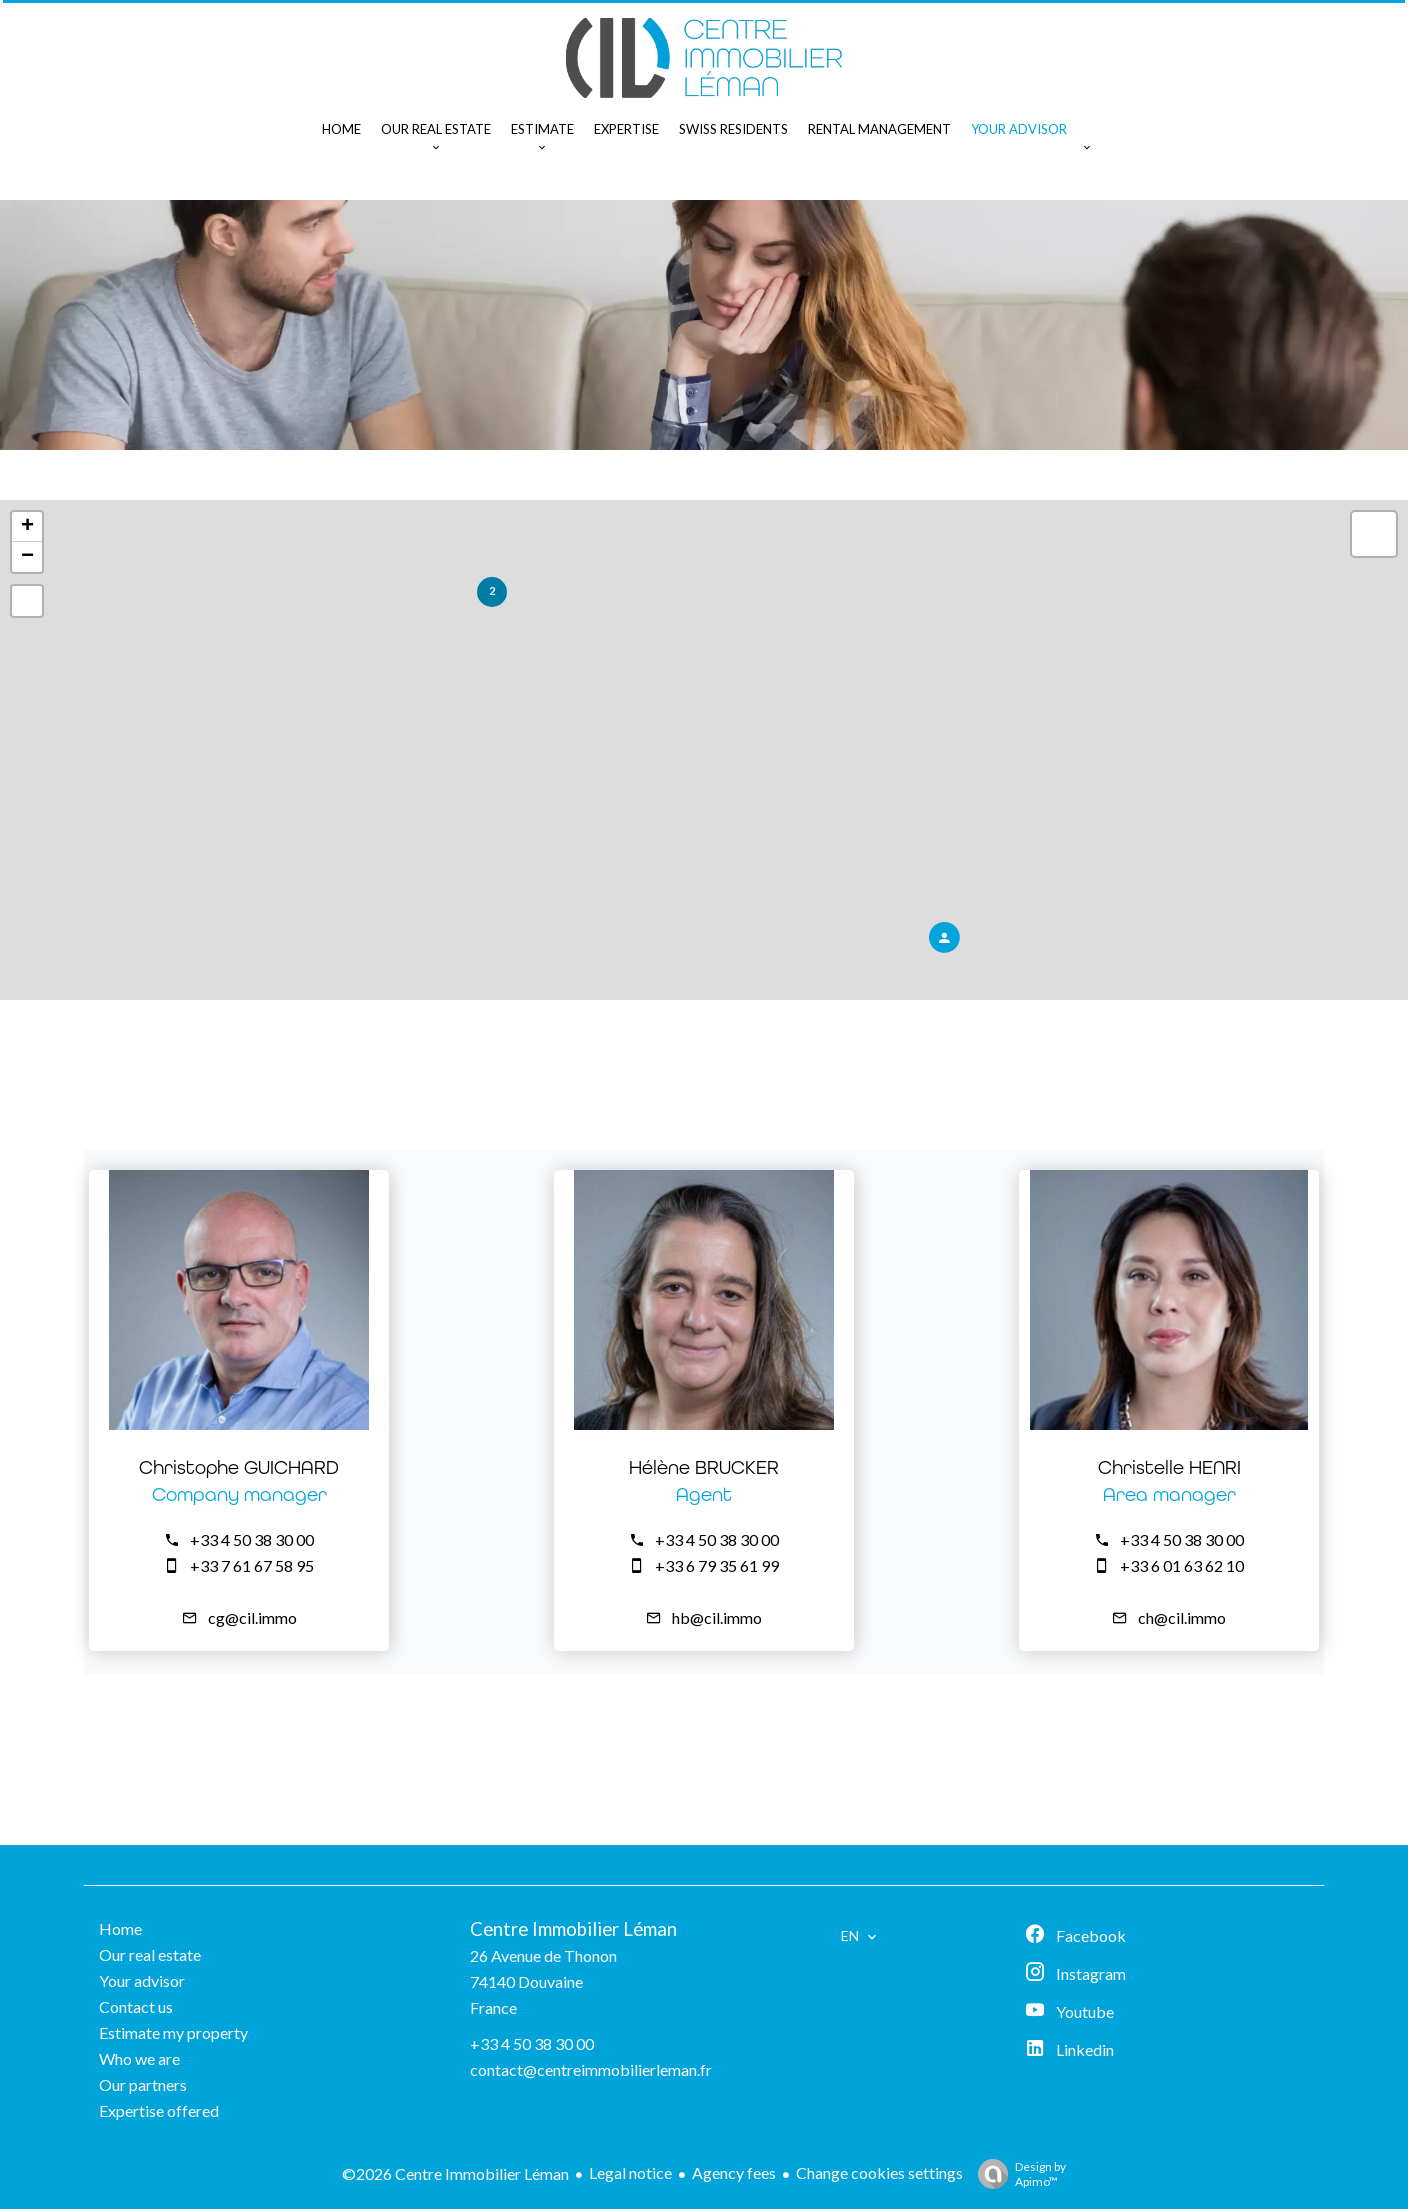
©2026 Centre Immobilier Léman (455, 2173)
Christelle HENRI (1169, 1467)
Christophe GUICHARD (239, 1467)
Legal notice (630, 2172)
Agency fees (734, 2172)
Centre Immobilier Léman (573, 1929)
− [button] (27, 557)
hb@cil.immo (717, 1617)
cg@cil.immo (252, 1617)
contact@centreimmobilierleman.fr (591, 2069)
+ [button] (27, 527)
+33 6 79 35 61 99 (717, 1565)
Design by (1017, 2174)
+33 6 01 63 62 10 (1182, 1565)
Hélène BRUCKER (704, 1467)
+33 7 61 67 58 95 (252, 1565)
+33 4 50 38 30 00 (252, 1539)
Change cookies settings (879, 2172)
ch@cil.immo (1182, 1617)
